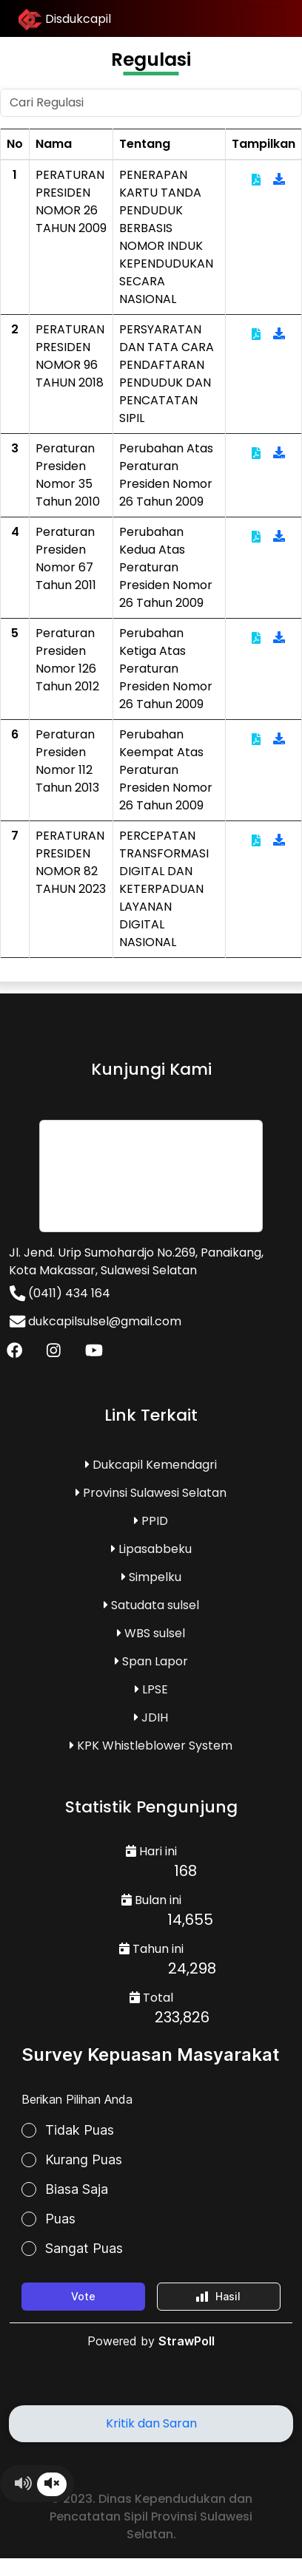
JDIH (151, 1717)
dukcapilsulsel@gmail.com (95, 1321)
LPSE (151, 1689)
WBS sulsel (151, 1633)
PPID (151, 1520)
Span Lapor (151, 1661)
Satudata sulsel (151, 1605)
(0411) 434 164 (60, 1293)
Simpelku (151, 1577)
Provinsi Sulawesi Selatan (151, 1492)
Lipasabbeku (151, 1548)
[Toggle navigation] (262, 21)
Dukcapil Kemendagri (151, 1464)
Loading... (151, 2216)
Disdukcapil (65, 20)
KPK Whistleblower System (151, 1745)
